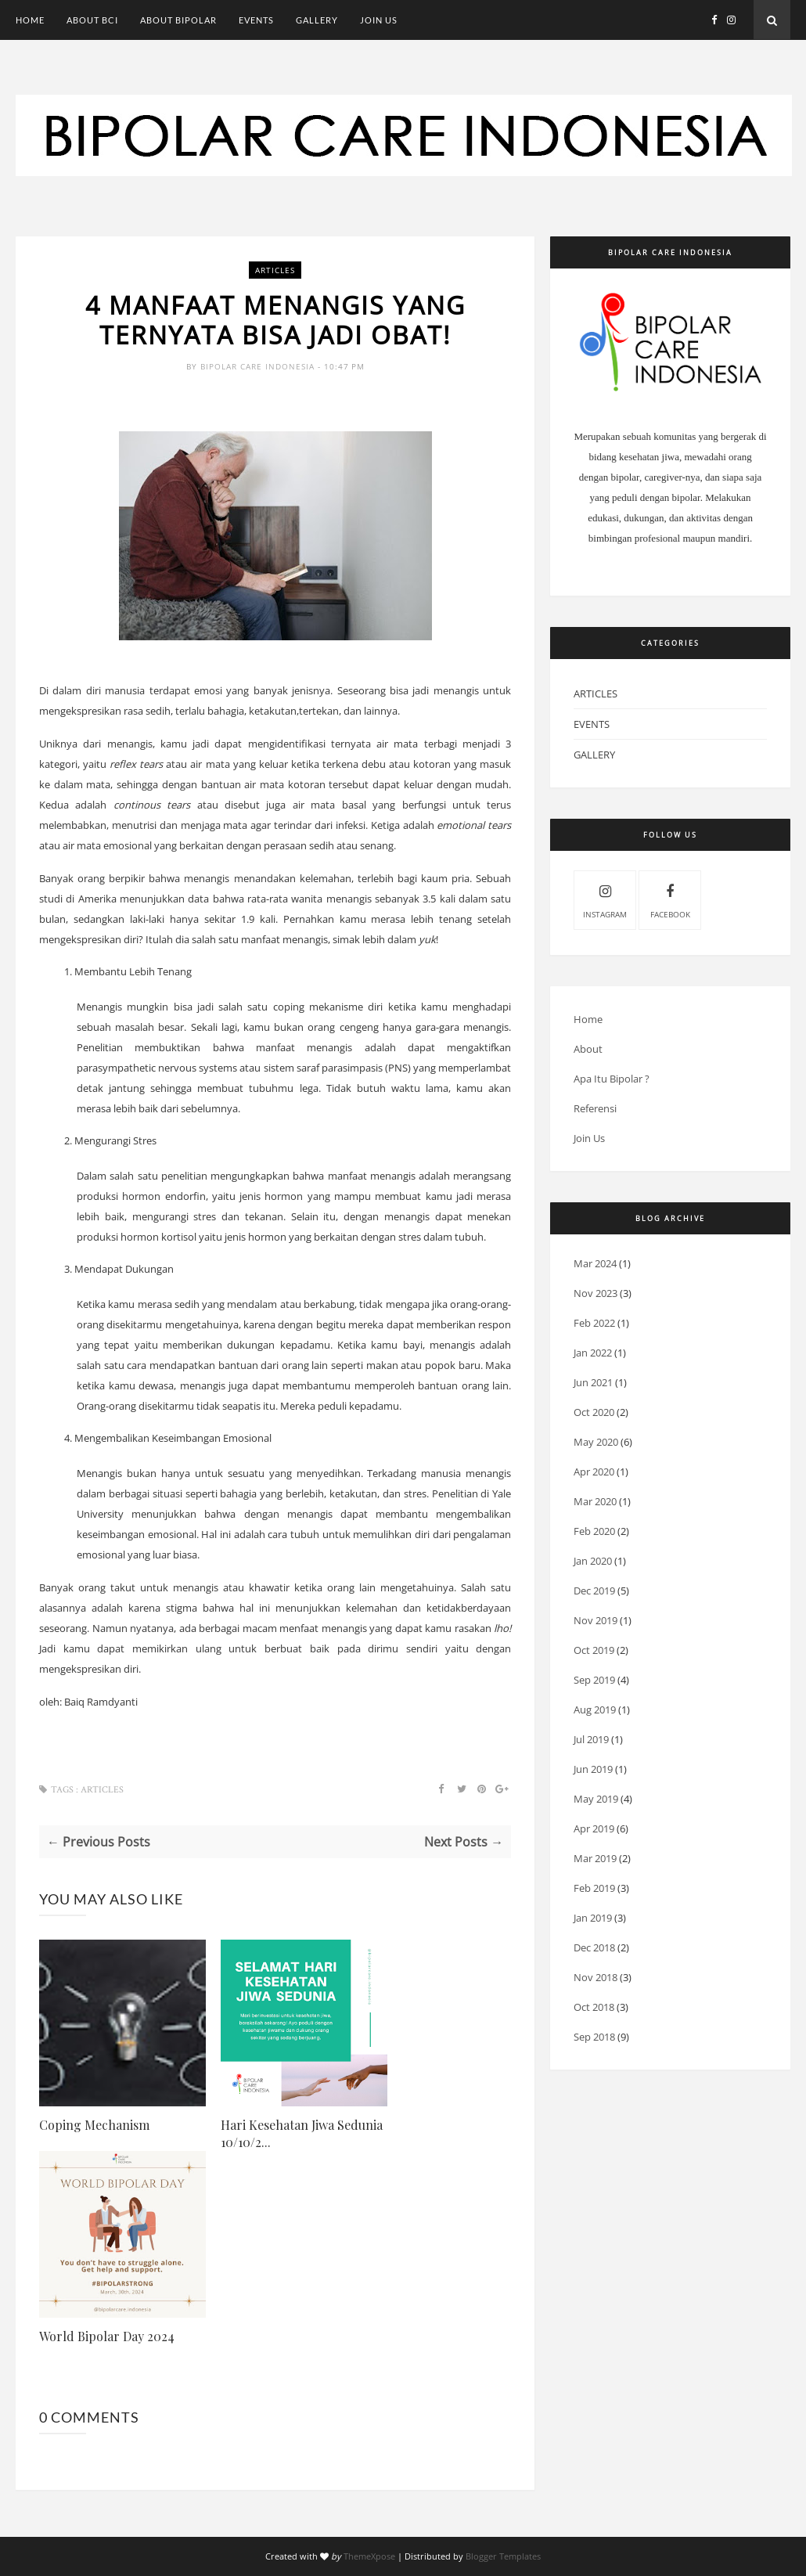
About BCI (92, 20)
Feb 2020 (594, 1531)
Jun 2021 (593, 1382)
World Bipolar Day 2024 (107, 2336)
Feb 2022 (594, 1323)
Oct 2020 (594, 1412)
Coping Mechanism (94, 2125)
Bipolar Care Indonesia (259, 366)
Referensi (595, 1108)
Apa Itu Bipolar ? (611, 1079)
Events (256, 20)
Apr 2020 (594, 1472)
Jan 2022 (593, 1353)
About (588, 1049)
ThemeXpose (369, 2556)
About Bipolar (178, 20)
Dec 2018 (594, 1947)
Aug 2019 (595, 1709)
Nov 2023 (595, 1293)
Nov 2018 (595, 1977)
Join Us (379, 20)
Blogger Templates (503, 2556)
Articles (275, 270)
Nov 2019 (595, 1620)
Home (30, 20)
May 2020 (596, 1442)
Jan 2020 (593, 1561)
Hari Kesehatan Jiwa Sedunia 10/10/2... (302, 2133)
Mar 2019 (595, 1858)
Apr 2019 (594, 1828)
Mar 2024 (595, 1263)
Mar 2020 (595, 1501)
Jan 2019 (593, 1918)
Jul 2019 (591, 1739)
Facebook (670, 899)
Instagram (605, 899)
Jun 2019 (593, 1769)
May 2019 (596, 1799)
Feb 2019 (594, 1888)
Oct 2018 (594, 2007)
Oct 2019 (594, 1650)
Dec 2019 (594, 1590)
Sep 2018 (594, 2037)
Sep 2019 (594, 1680)
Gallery (317, 20)
